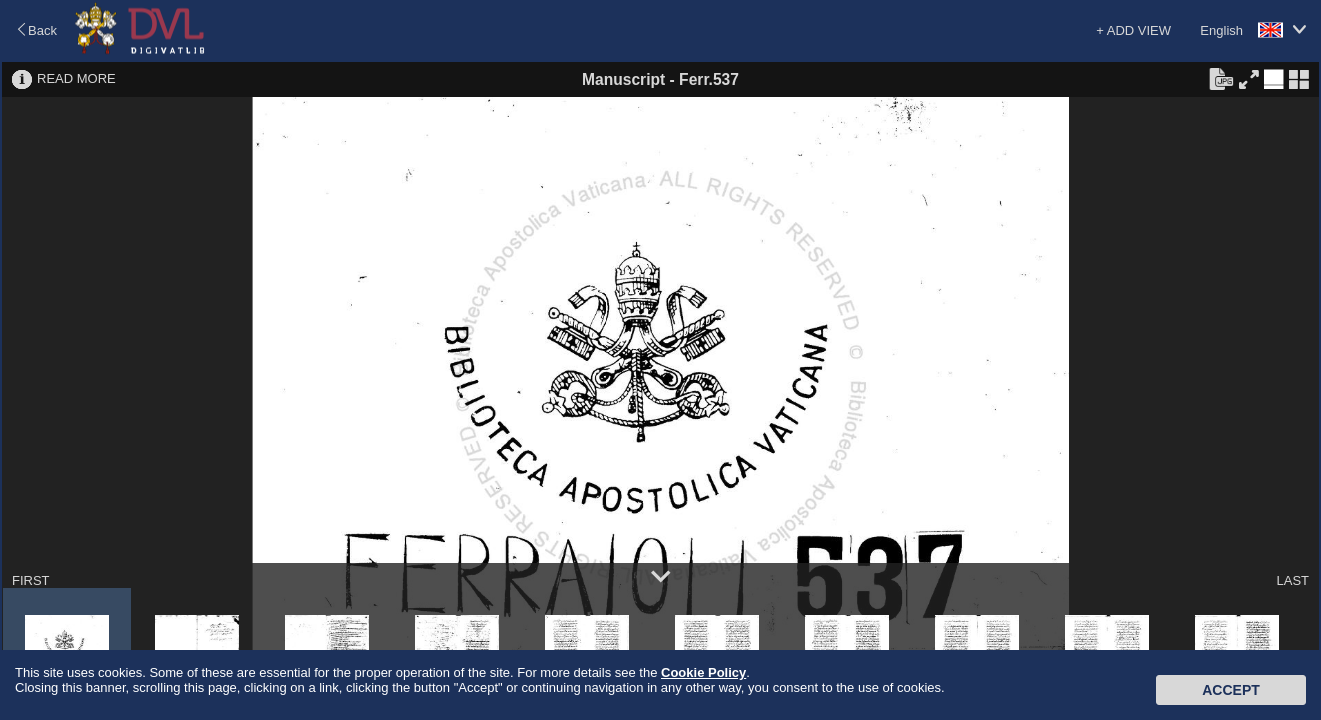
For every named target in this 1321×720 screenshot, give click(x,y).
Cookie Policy (703, 672)
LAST (1292, 580)
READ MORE (76, 78)
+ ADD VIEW (1133, 30)
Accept (1231, 690)
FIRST (31, 580)
